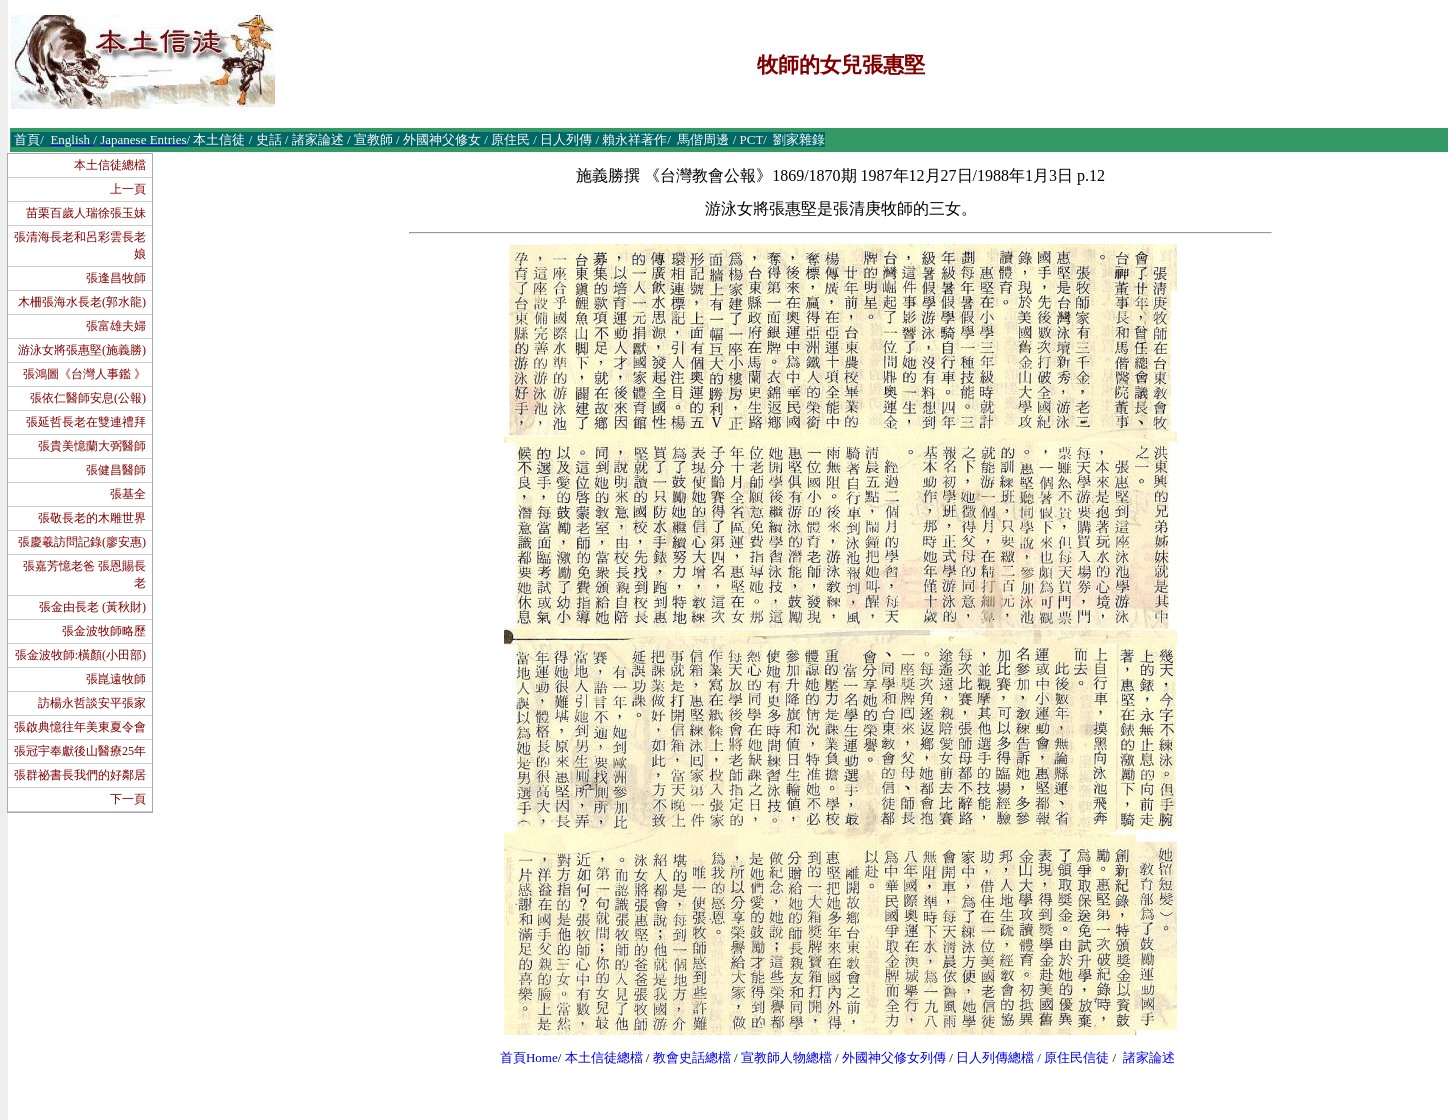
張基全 (128, 494)
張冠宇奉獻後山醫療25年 (80, 751)
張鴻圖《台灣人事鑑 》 (84, 374)
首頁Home (529, 1057)
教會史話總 (685, 1057)
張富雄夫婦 (116, 326)
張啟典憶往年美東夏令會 (80, 727)
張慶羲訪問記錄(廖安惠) (82, 542)
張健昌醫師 (116, 470)
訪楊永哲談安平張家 (92, 703)
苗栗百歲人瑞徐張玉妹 (86, 213)
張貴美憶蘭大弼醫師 (92, 446)
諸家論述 (1149, 1057)
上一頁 (128, 189)
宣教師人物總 (780, 1057)
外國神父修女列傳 (894, 1057)
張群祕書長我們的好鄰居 (80, 775)
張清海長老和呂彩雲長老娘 (80, 245)
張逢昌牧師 (116, 278)
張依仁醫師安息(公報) (88, 398)
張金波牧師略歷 (104, 631)
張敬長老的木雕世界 (92, 518)
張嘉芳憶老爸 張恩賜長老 (84, 574)
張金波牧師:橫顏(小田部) (80, 655)
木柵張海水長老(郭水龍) (82, 302)
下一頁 (128, 799)
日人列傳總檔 (995, 1057)
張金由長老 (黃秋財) (92, 607)
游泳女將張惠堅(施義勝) (82, 350)
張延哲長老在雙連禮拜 (86, 422)
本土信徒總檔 (110, 165)
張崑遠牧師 (116, 679)
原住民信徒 (1076, 1057)
